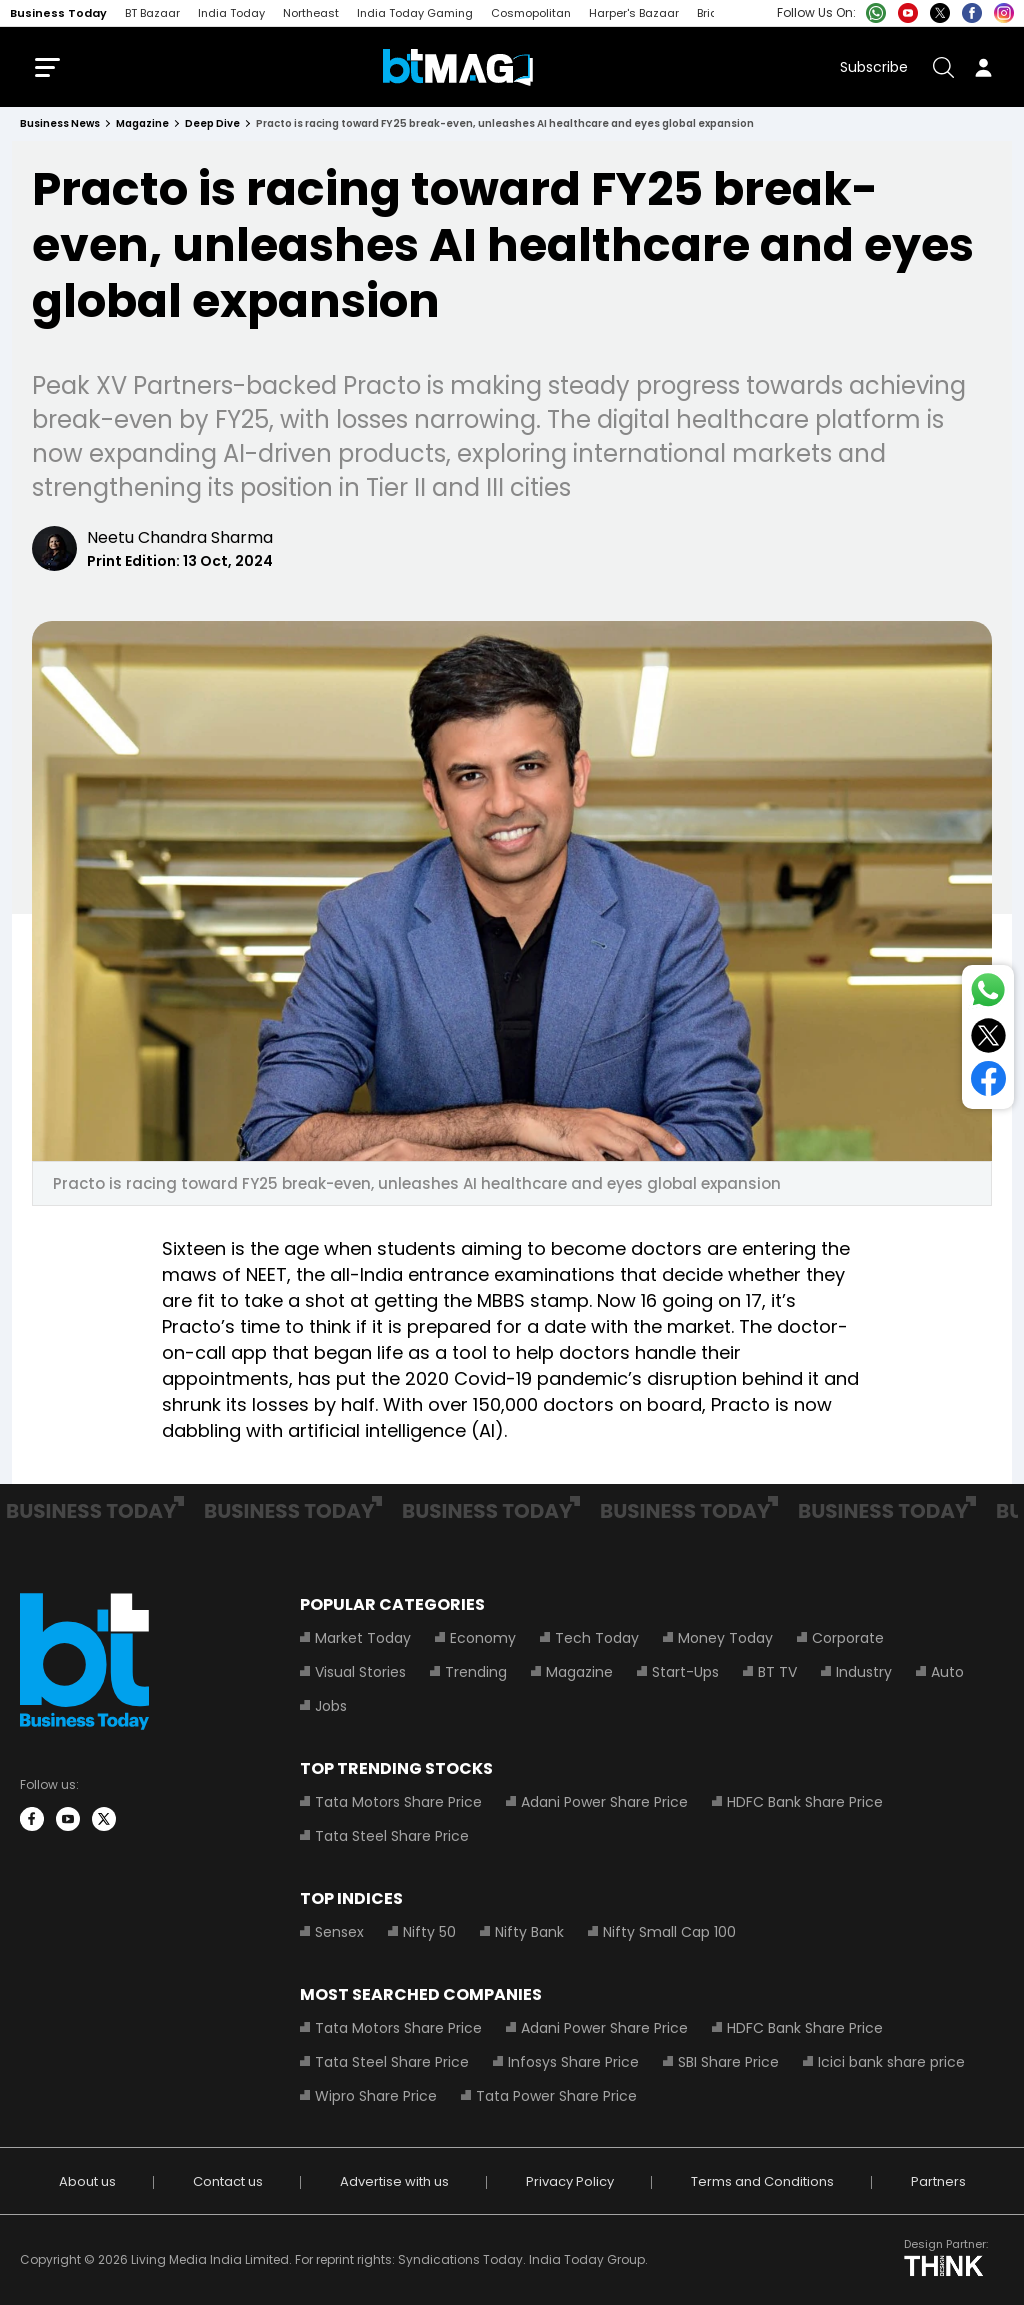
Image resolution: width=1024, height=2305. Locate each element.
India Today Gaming (415, 13)
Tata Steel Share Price (392, 1836)
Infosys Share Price (573, 2062)
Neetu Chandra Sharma (180, 537)
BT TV (777, 1672)
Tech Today (597, 1638)
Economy (483, 1638)
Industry (864, 1672)
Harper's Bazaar (634, 13)
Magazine (579, 1672)
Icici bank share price (891, 2062)
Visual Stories (360, 1672)
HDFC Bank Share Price (805, 1802)
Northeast (311, 13)
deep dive (212, 123)
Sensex (339, 1932)
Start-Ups (685, 1672)
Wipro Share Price (376, 2096)
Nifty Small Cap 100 (669, 1932)
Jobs (331, 1706)
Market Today (363, 1638)
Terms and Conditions (762, 2181)
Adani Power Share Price (604, 1802)
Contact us (228, 2181)
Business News (60, 123)
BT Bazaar (152, 13)
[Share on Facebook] (988, 1082)
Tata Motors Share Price (398, 1802)
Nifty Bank (529, 1932)
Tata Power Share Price (556, 2096)
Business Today (58, 13)
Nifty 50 (429, 1932)
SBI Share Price (728, 2062)
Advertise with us (394, 2181)
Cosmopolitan (531, 13)
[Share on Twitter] (988, 1039)
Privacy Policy (570, 2181)
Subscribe (874, 67)
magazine (142, 123)
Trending (476, 1672)
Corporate (848, 1638)
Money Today (725, 1638)
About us (87, 2181)
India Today (231, 13)
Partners (938, 2181)
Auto (947, 1672)
